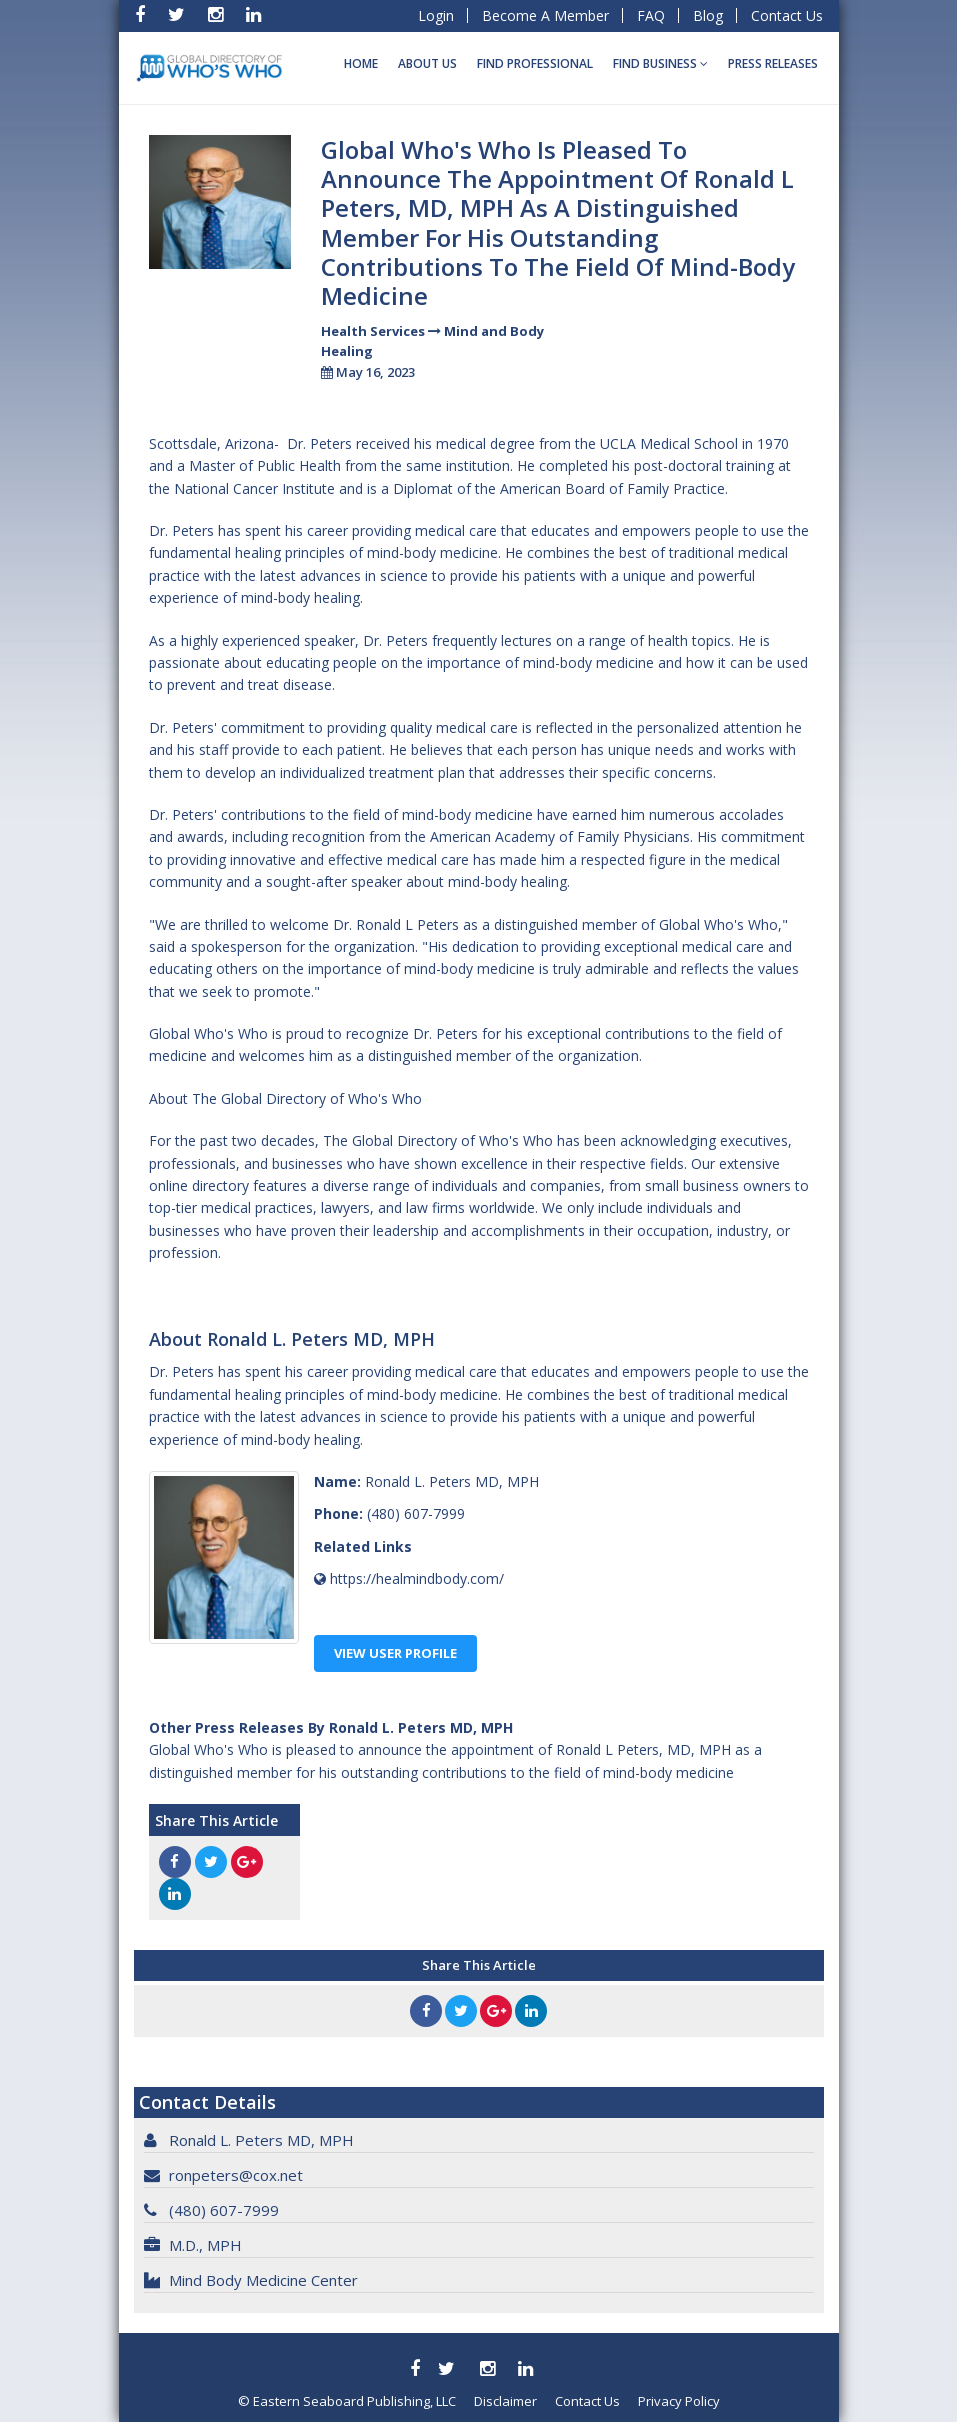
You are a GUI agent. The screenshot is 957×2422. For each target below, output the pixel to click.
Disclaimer (505, 2401)
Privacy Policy (679, 2401)
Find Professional (535, 63)
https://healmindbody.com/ (417, 1578)
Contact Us (787, 15)
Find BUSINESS (660, 63)
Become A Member (545, 15)
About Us (427, 63)
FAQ (651, 15)
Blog (708, 15)
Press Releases (773, 63)
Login (436, 15)
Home (361, 63)
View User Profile (395, 1653)
